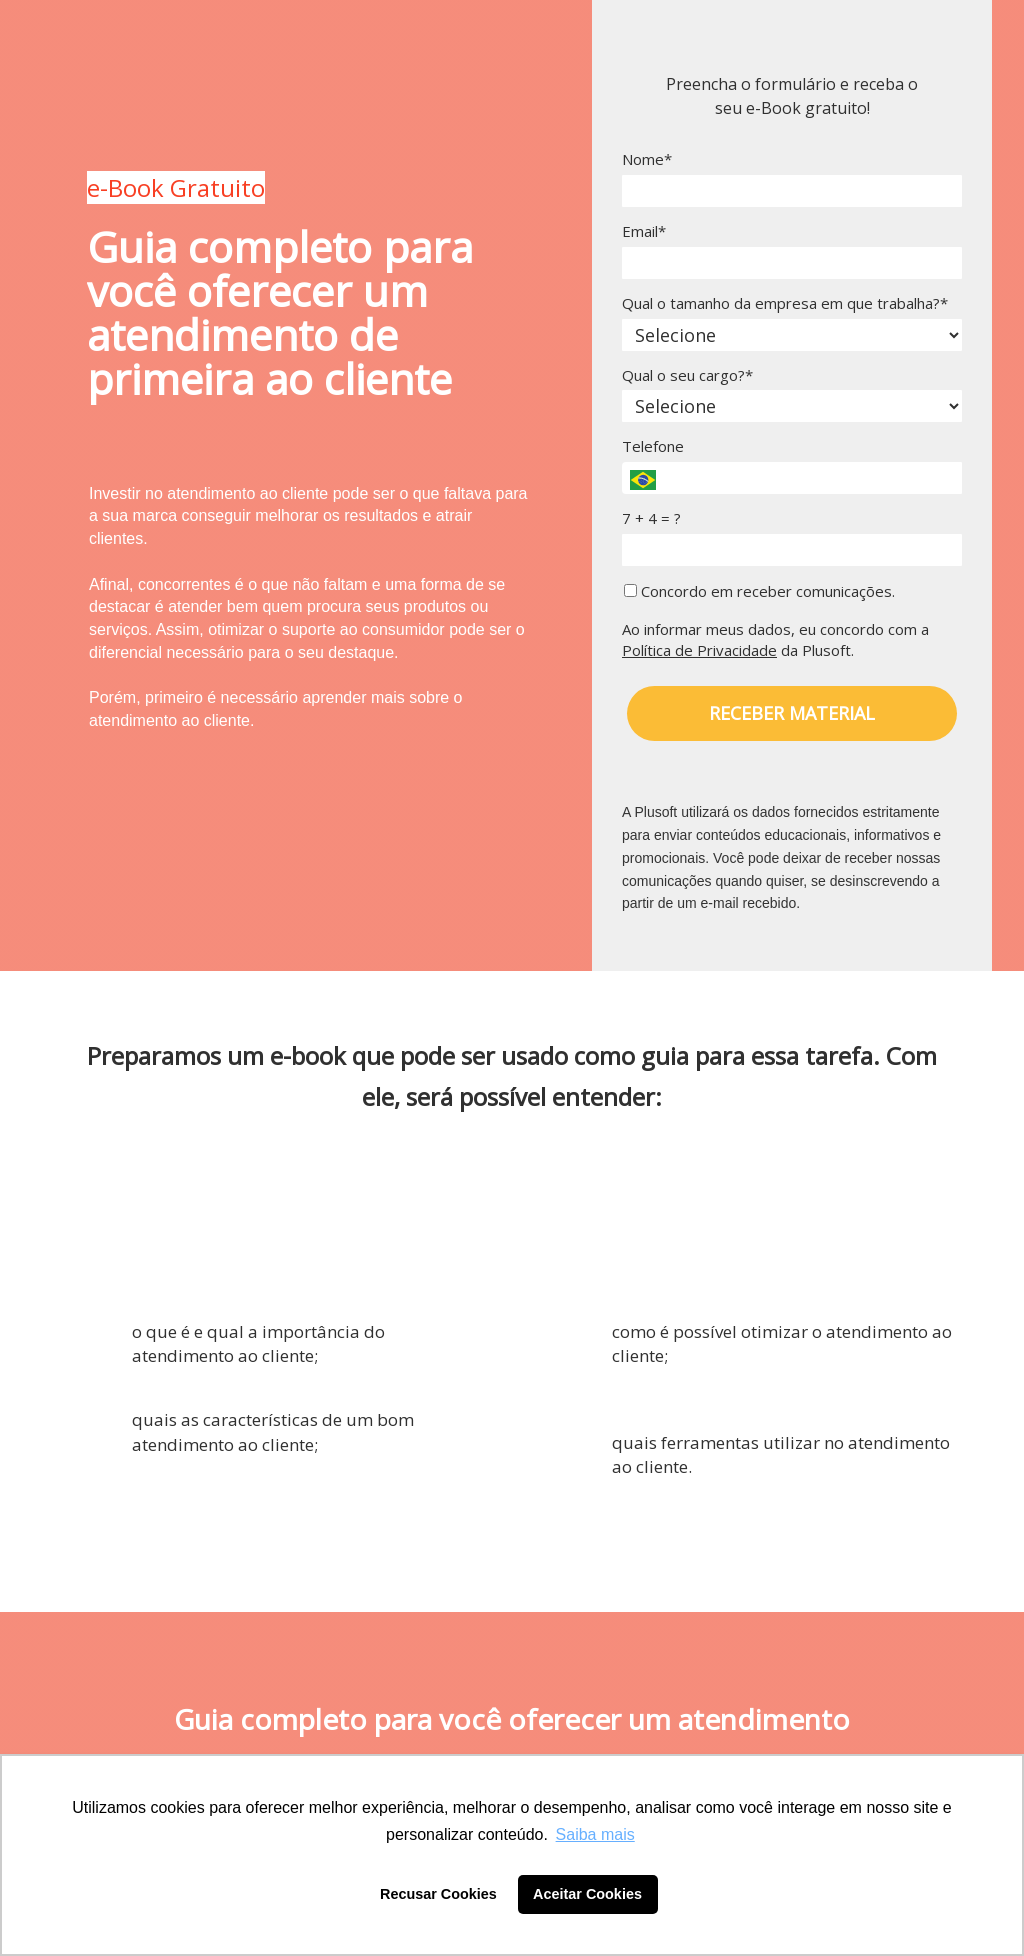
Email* (644, 231)
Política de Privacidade (699, 650)
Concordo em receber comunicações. (759, 591)
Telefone (653, 446)
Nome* (647, 159)
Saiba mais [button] (595, 1834)
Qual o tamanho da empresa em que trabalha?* (785, 303)
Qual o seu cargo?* (687, 375)
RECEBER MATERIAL (792, 713)
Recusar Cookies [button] (438, 1894)
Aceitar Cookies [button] (587, 1894)
